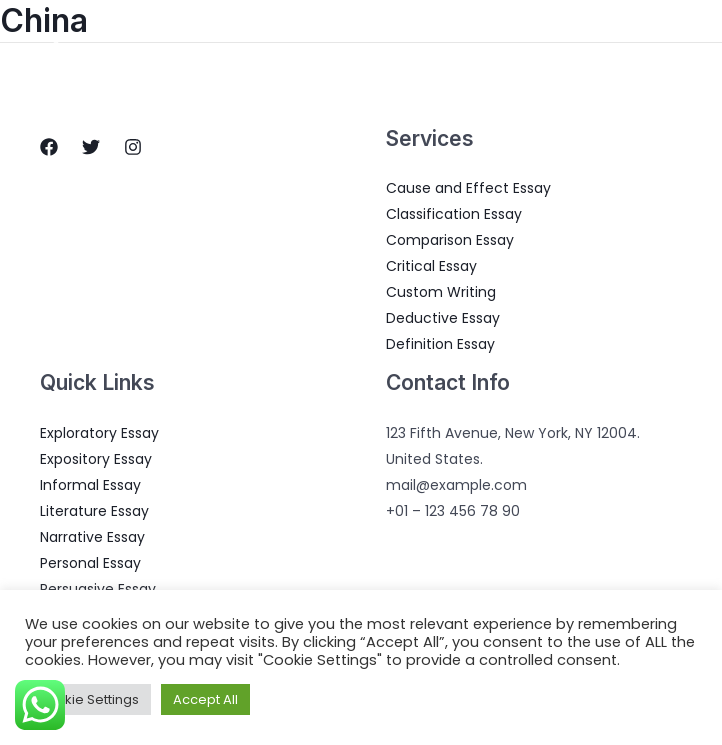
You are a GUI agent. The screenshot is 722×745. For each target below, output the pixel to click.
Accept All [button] (205, 699)
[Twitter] (91, 147)
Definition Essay (440, 344)
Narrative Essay (92, 537)
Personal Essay (90, 563)
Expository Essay (96, 459)
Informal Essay (90, 485)
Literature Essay (94, 511)
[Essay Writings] (56, 49)
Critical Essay (431, 266)
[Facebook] (49, 147)
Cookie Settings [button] (88, 699)
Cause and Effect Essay (468, 188)
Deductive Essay (443, 318)
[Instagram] (133, 147)
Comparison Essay (450, 240)
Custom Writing (441, 292)
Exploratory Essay (99, 433)
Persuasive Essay (98, 589)
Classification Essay (454, 214)
